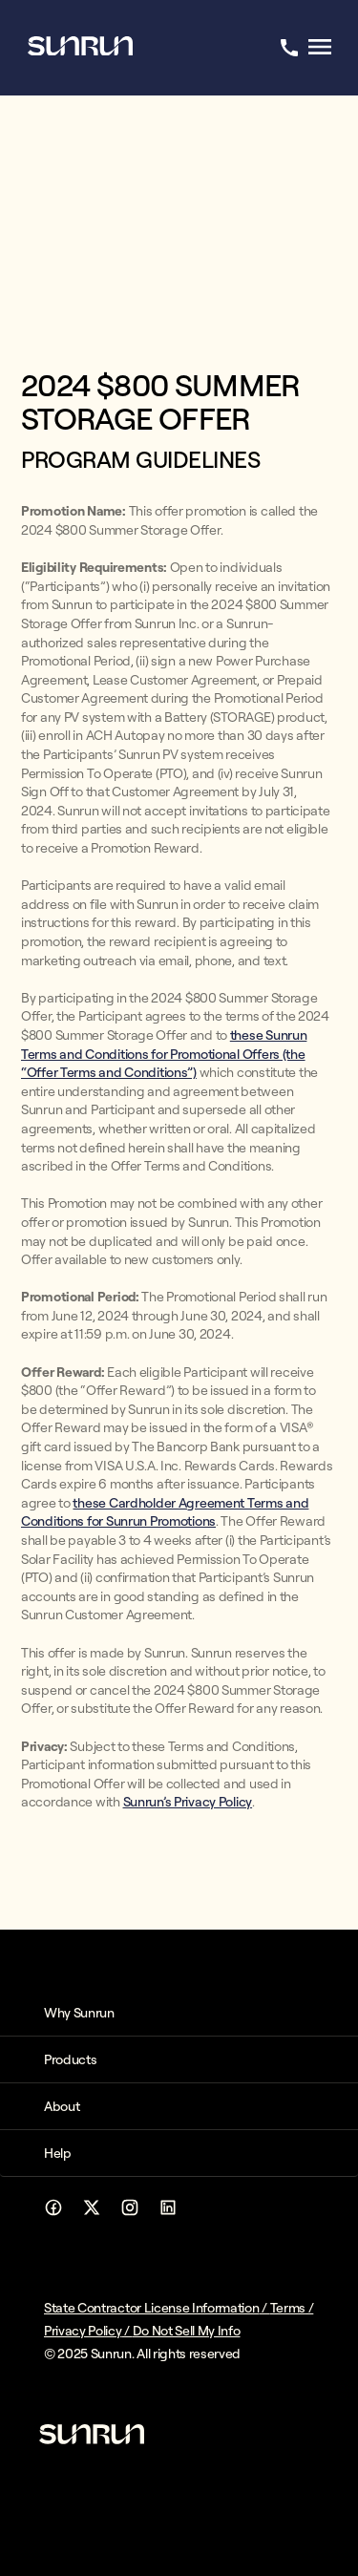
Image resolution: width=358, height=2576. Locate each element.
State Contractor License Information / (157, 2307)
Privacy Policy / (88, 2330)
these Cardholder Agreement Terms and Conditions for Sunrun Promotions (164, 1512)
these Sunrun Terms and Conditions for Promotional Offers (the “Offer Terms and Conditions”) (163, 1053)
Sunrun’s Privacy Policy (188, 1801)
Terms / (292, 2307)
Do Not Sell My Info (187, 2330)
